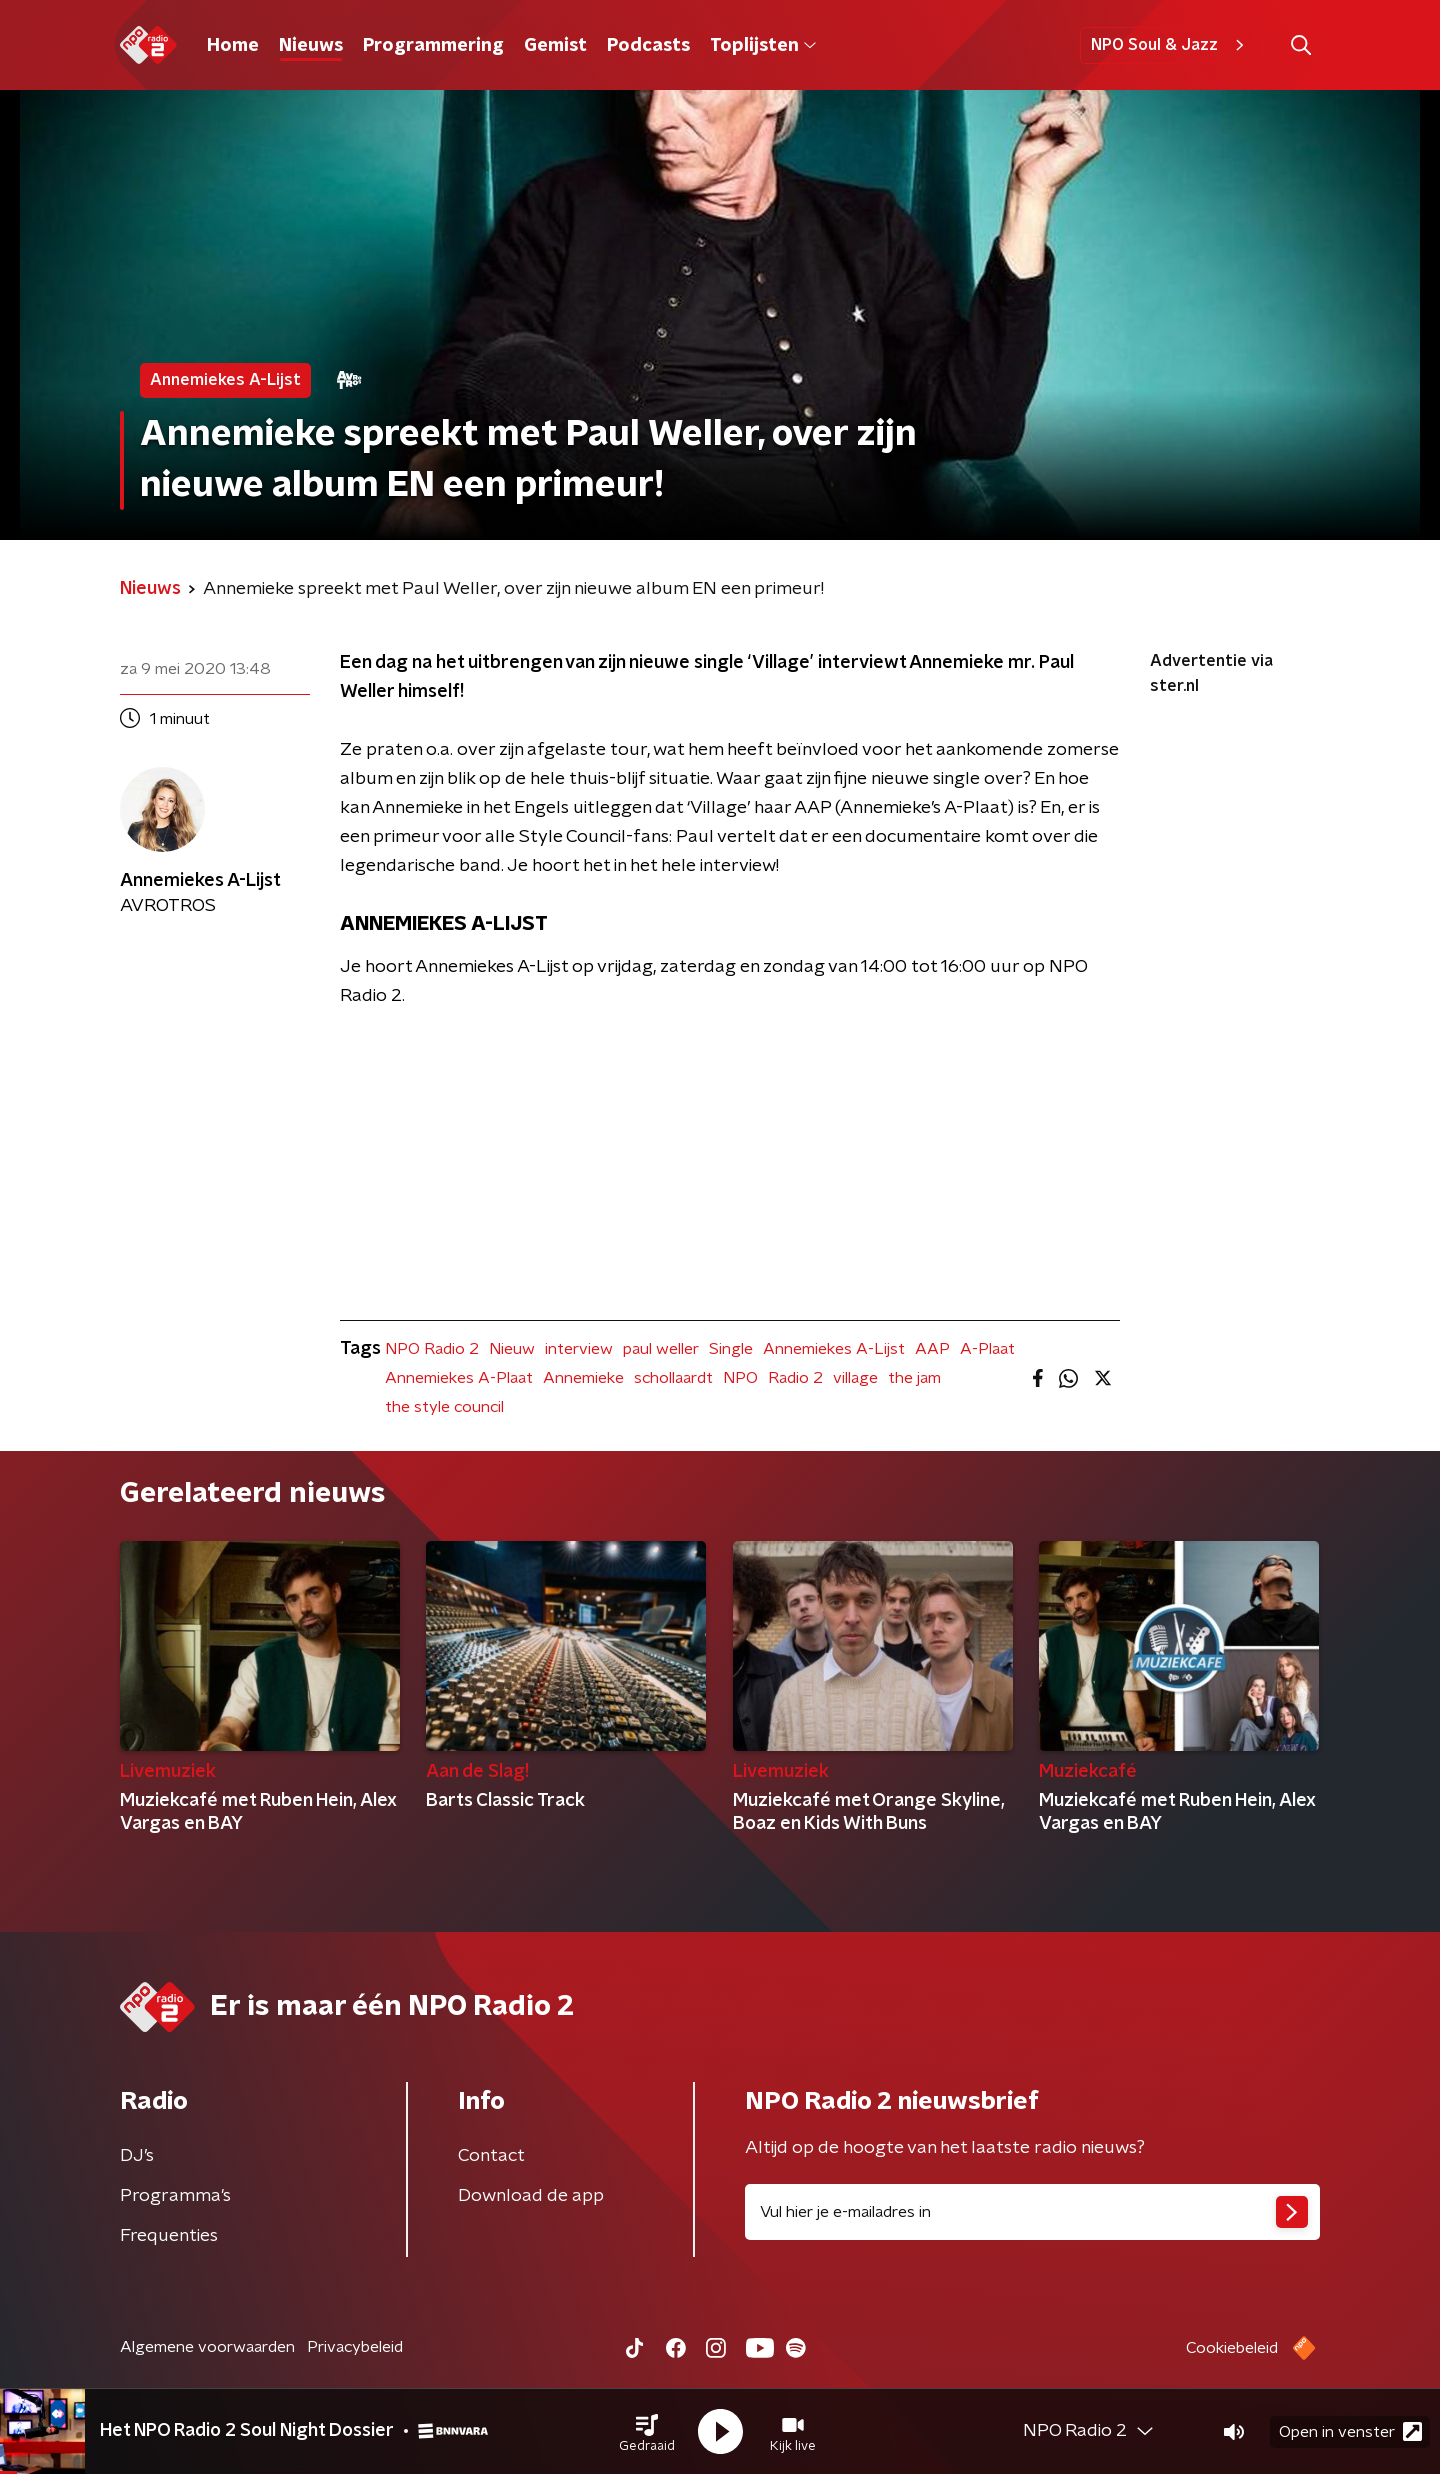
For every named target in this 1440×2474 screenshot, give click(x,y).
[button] (647, 2432)
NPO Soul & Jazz (1170, 45)
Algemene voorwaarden (207, 2347)
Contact (491, 2156)
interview (579, 1349)
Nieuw (512, 1349)
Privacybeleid (355, 2347)
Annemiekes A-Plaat (459, 1378)
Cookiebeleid (1232, 2348)
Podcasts (648, 46)
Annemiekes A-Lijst (834, 1349)
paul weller (661, 1349)
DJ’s (137, 2156)
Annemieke (583, 1378)
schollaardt (673, 1378)
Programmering (433, 46)
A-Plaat (987, 1349)
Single (731, 1349)
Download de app (531, 2196)
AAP (932, 1349)
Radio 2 (795, 1378)
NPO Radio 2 (432, 1349)
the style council (444, 1407)
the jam (914, 1378)
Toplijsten (763, 46)
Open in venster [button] (1350, 2431)
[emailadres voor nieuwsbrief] (1032, 2212)
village (855, 1378)
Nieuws (311, 46)
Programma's (175, 2196)
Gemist (555, 46)
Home (233, 46)
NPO (740, 1378)
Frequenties (169, 2236)
